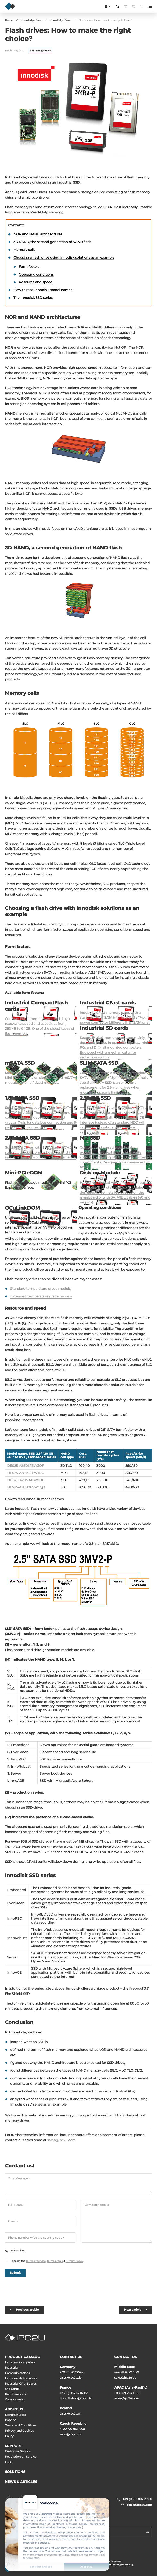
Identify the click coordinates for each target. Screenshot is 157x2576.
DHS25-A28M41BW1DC (25, 1480)
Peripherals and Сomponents (16, 2396)
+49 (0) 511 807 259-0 (137, 2499)
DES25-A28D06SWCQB (26, 1487)
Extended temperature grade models (41, 1296)
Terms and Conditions (20, 2425)
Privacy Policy (74, 2260)
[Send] (147, 2532)
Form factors (29, 267)
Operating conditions (36, 274)
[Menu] (150, 6)
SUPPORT (13, 2446)
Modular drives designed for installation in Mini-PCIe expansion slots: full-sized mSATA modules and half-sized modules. (40, 1078)
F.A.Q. (9, 2462)
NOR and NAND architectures (37, 234)
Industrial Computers (20, 2362)
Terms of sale (55, 2260)
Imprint (10, 2420)
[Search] (117, 6)
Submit (15, 2273)
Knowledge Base (40, 50)
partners (46, 2513)
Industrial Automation (21, 2378)
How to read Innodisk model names (42, 290)
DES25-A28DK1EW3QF (25, 1466)
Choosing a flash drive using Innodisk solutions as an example (63, 257)
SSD (29, 1400)
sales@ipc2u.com (61, 2140)
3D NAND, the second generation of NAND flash (52, 242)
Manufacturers (15, 2415)
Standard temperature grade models (40, 1289)
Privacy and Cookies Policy (19, 2433)
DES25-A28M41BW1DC (25, 1473)
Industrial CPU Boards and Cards (21, 2386)
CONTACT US (71, 2357)
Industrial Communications (17, 2370)
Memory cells (24, 250)
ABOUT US (14, 2409)
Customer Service (17, 2451)
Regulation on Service (20, 2456)
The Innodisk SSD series (33, 298)
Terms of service (36, 2260)
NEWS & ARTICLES (21, 2482)
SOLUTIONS (15, 2472)
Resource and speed (36, 282)
